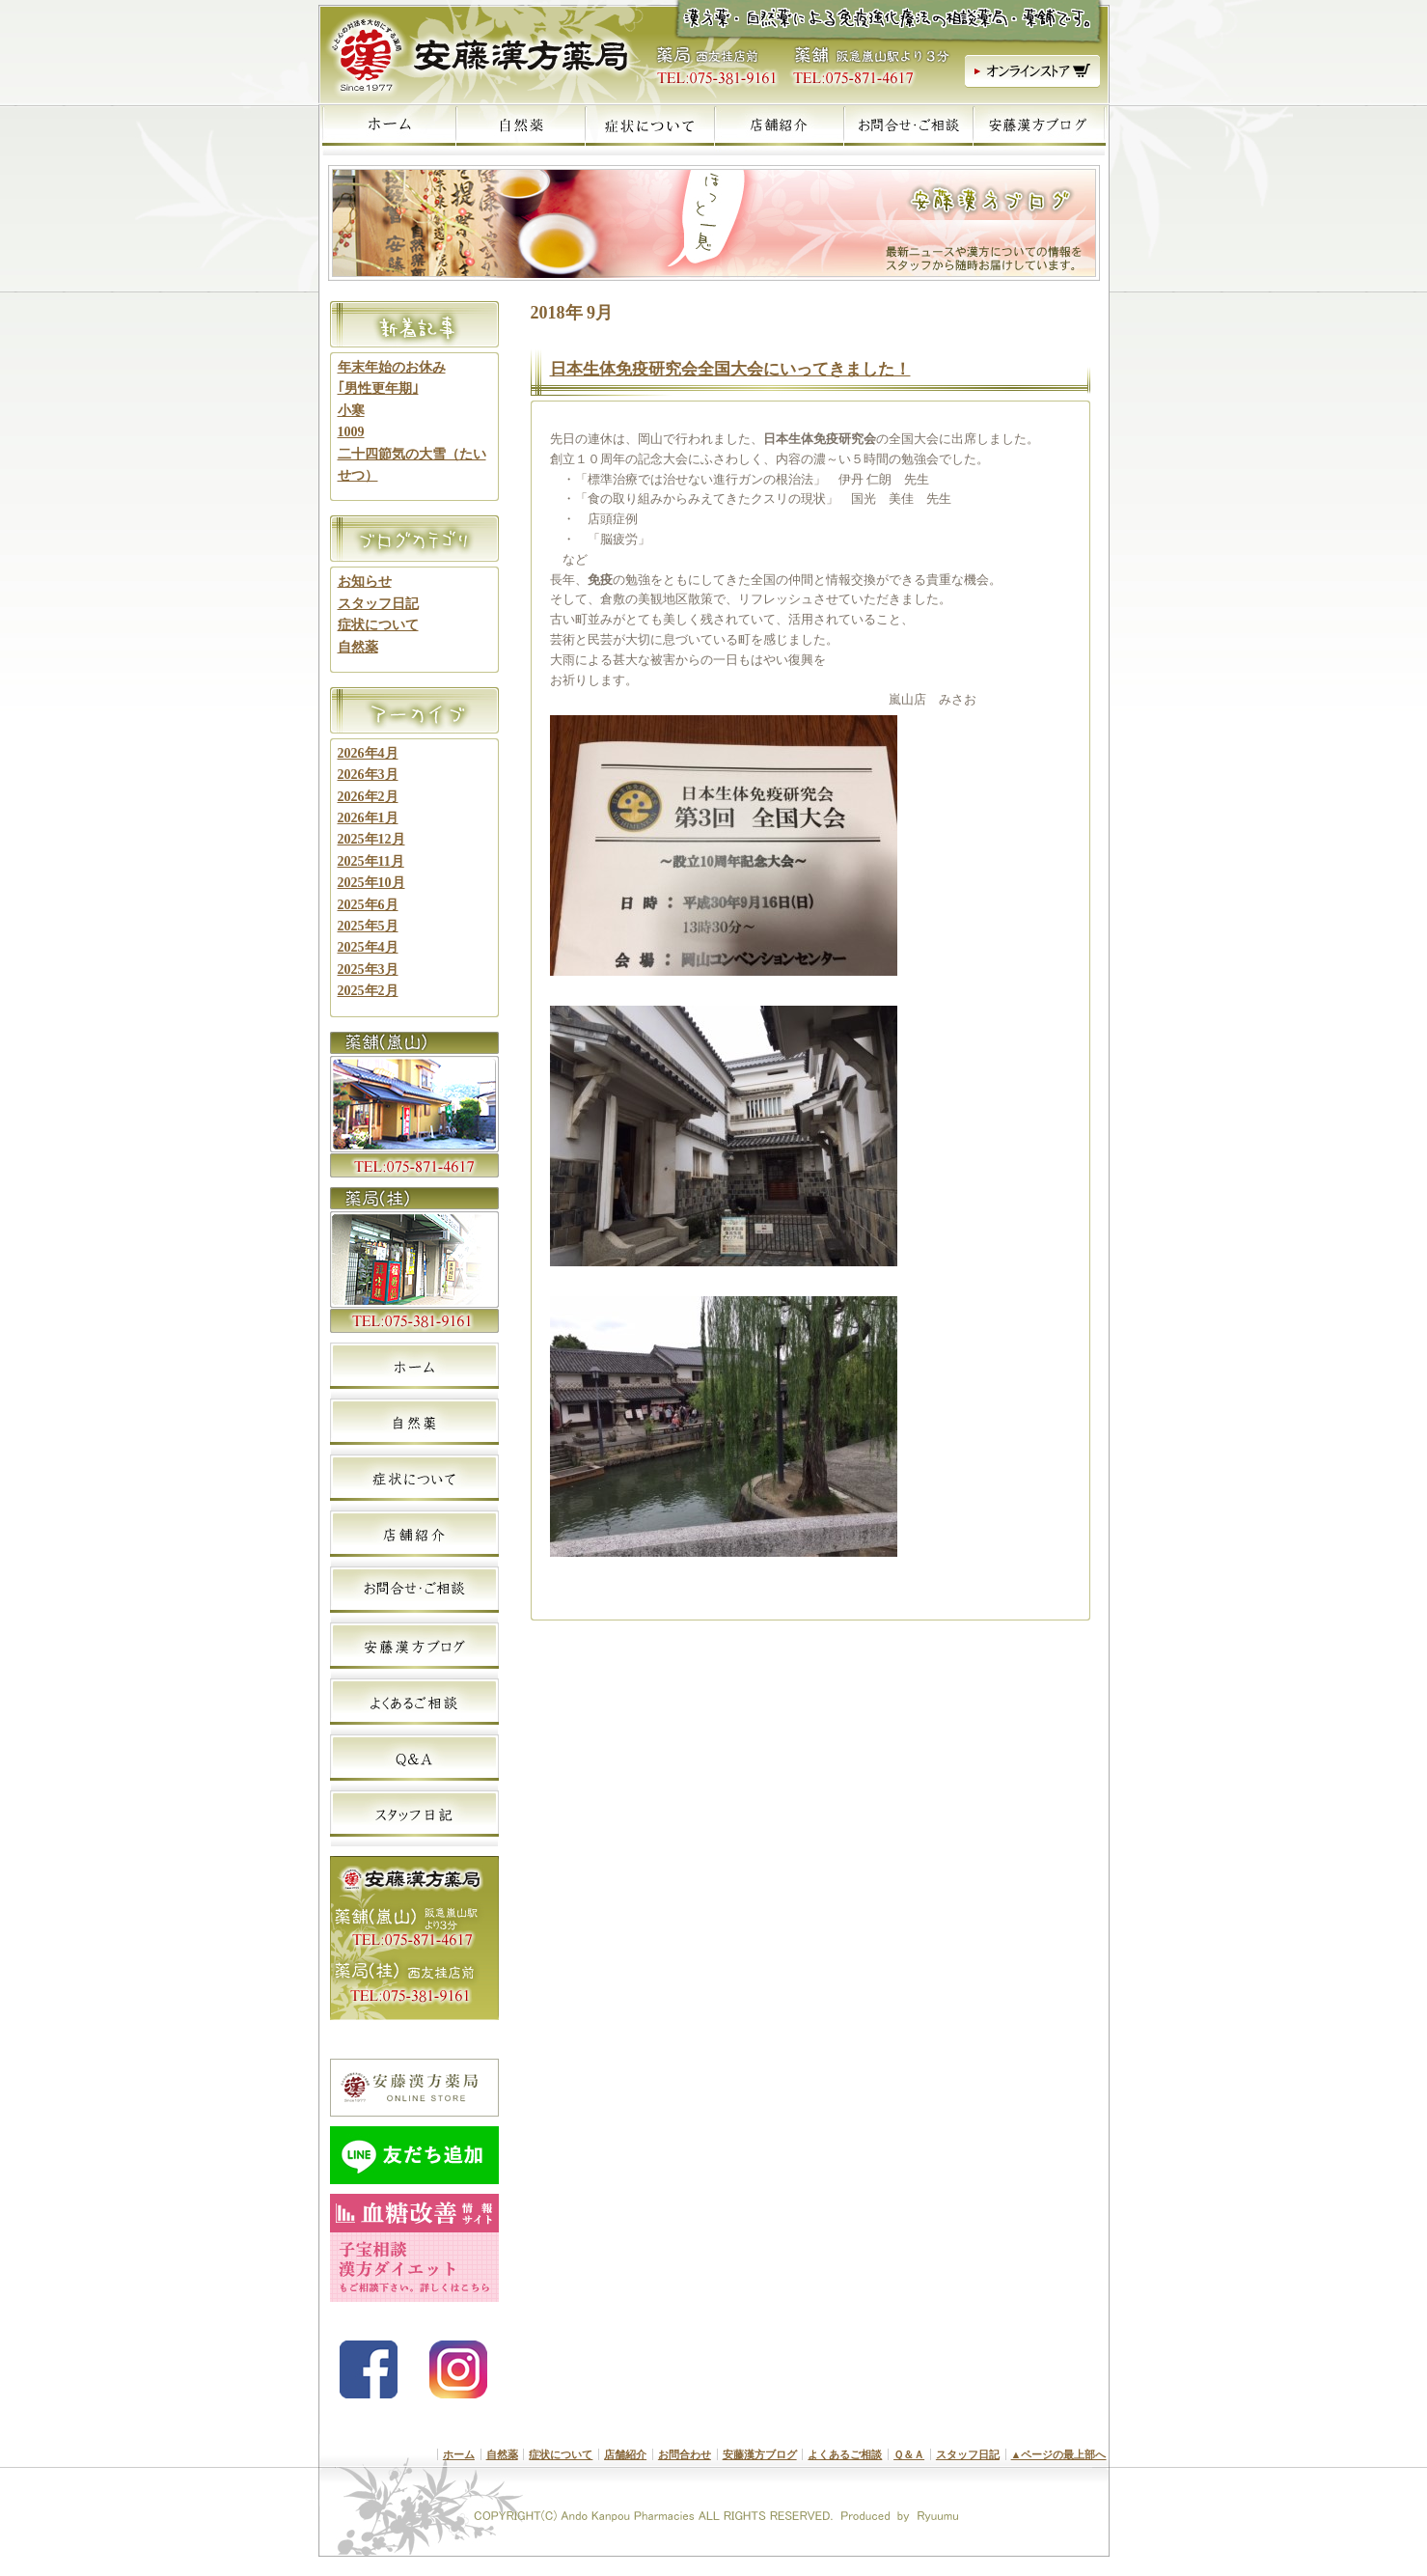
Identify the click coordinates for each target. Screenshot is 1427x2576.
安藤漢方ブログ (760, 2454)
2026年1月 (368, 818)
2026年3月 (368, 774)
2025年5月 (368, 926)
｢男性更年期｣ (378, 388)
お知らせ (365, 581)
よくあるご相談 (845, 2454)
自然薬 (358, 647)
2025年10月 (371, 882)
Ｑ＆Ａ (908, 2454)
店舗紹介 (625, 2454)
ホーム (459, 2454)
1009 (351, 432)
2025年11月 (371, 861)
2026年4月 (368, 753)
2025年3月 (368, 969)
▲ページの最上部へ (1059, 2454)
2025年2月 (368, 990)
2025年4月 (368, 947)
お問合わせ (684, 2454)
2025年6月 (368, 905)
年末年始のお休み (392, 367)
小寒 (351, 410)
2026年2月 (368, 796)
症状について (378, 625)
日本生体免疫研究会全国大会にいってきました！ (730, 369)
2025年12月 (371, 839)
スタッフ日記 (378, 603)
